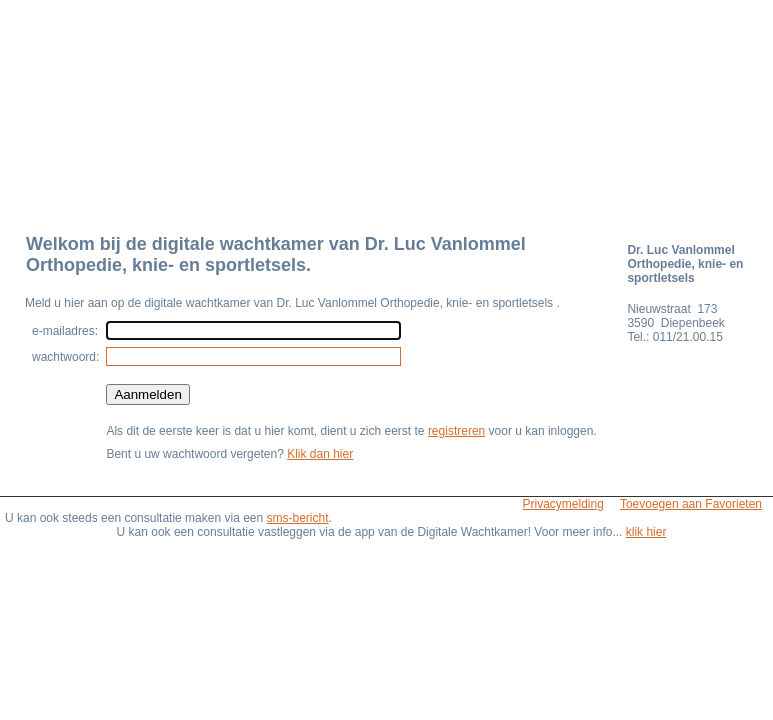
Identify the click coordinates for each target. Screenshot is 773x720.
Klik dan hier (320, 454)
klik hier (646, 532)
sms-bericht (298, 518)
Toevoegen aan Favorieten (691, 504)
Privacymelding (563, 504)
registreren (456, 431)
